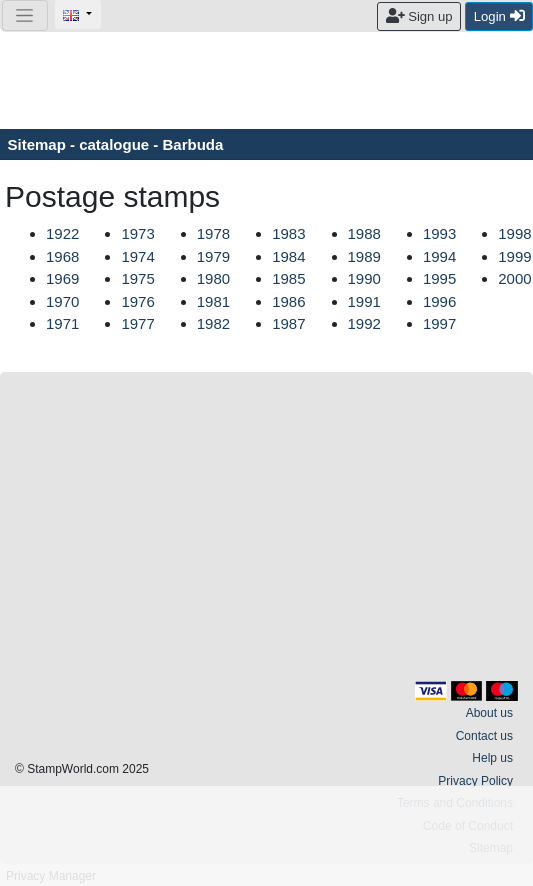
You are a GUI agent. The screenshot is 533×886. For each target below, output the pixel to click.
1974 (137, 256)
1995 (439, 278)
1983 (288, 233)
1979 (213, 256)
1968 (62, 256)
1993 (439, 233)
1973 (137, 233)
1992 (364, 323)
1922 (62, 233)
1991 (364, 301)
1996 (439, 301)
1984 (288, 256)
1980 (213, 278)
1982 (213, 323)
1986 (288, 301)
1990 (364, 278)
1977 (137, 323)
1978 (213, 233)
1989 (364, 256)
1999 (514, 256)
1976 (137, 301)
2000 (514, 278)
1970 (62, 301)
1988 (364, 233)
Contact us (484, 736)
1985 (288, 278)
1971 (62, 323)
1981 (213, 301)
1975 (137, 278)
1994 (439, 256)
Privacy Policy (475, 781)
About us (489, 713)
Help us (492, 758)
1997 (439, 323)
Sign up (419, 16)
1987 (288, 323)
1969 (62, 278)
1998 (514, 233)
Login (499, 16)
